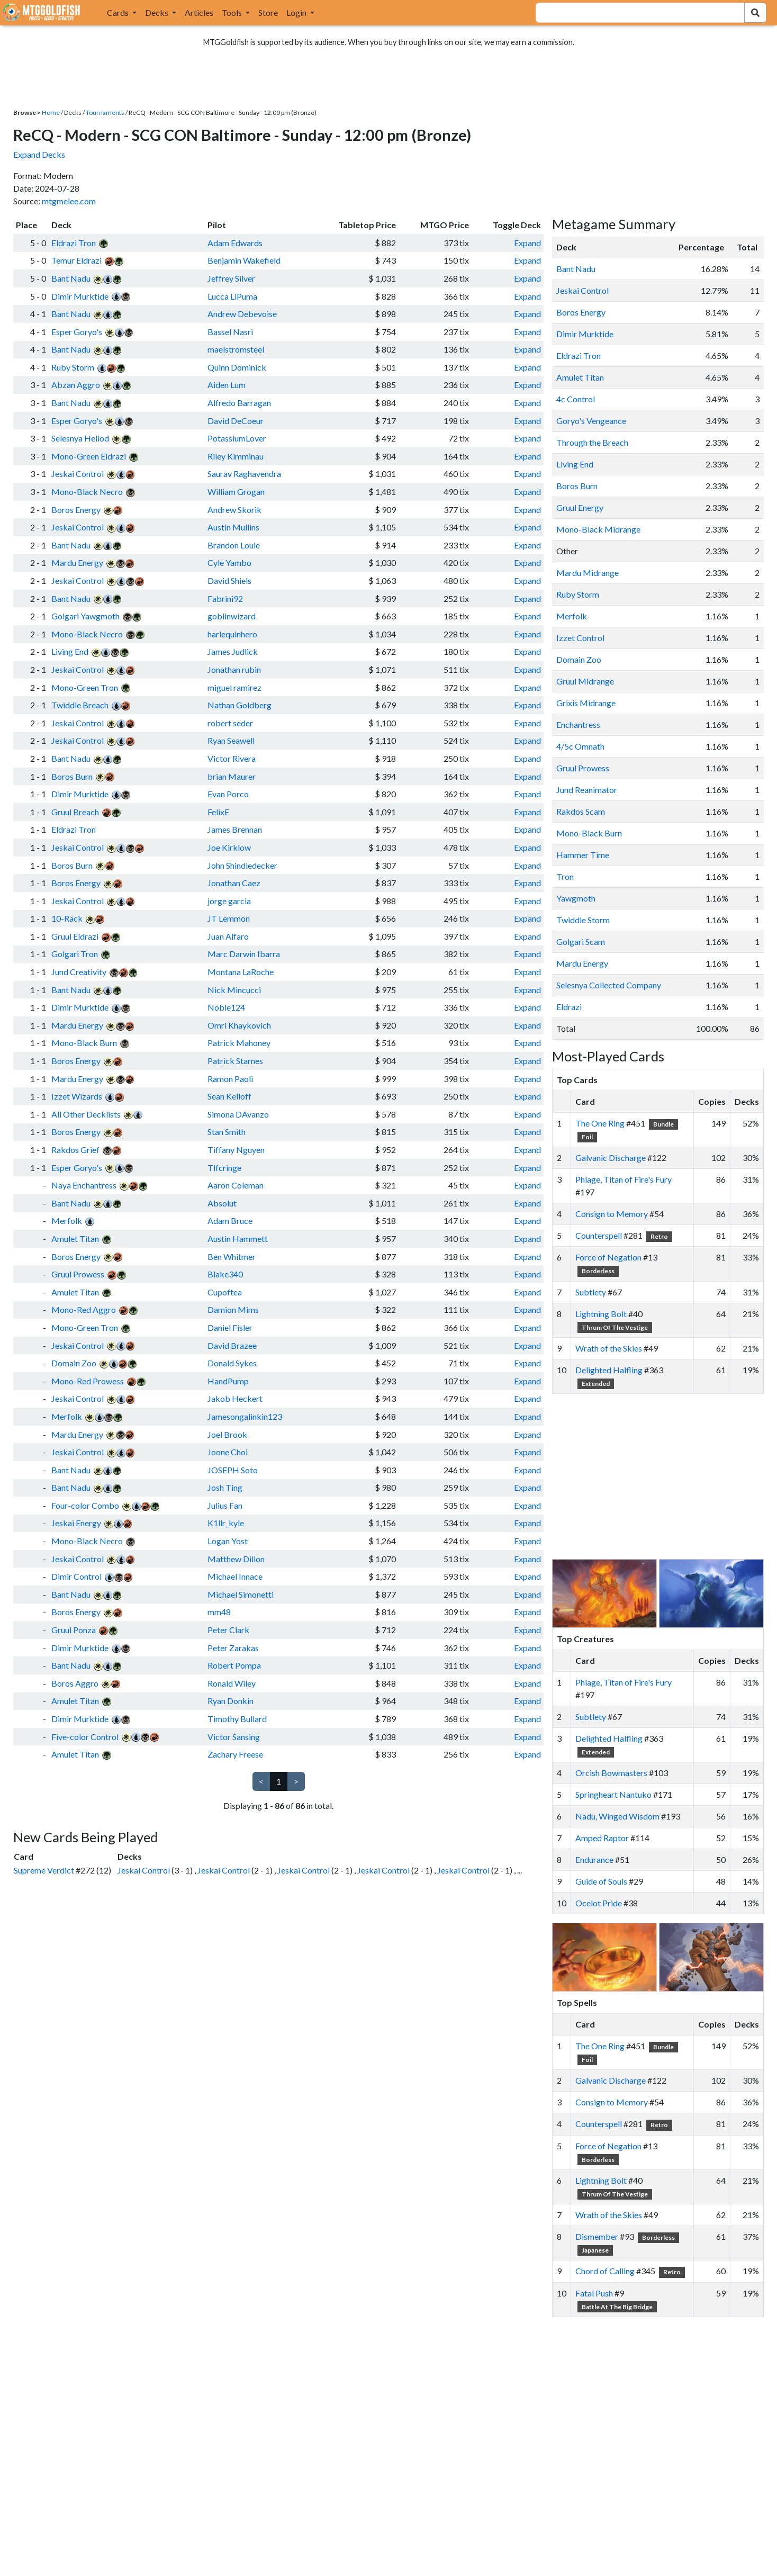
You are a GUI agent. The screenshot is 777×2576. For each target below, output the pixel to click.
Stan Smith (226, 1132)
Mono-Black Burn (84, 1043)
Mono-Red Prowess (87, 1381)
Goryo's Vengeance (591, 421)
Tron (565, 876)
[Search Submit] (755, 13)
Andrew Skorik (234, 510)
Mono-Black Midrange (598, 529)
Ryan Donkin (230, 1701)
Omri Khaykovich (239, 1025)
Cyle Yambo (229, 562)
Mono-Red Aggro (83, 1309)
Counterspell (598, 1235)
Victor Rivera (231, 758)
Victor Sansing (233, 1737)
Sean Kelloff (229, 1096)
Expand (527, 243)
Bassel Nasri (230, 332)
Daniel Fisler (229, 1327)
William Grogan (236, 492)
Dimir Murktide (80, 296)
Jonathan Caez (233, 883)
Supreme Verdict (44, 1870)
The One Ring (600, 1123)
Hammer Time (582, 855)
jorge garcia (229, 901)
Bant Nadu (71, 278)
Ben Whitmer (231, 1256)
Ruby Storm (72, 367)
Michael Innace (235, 1576)
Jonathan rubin (234, 669)
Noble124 (226, 1007)
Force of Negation (608, 1257)
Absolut (222, 1203)
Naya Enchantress (83, 1185)
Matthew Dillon (236, 1559)
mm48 (219, 1612)
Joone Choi (227, 1452)
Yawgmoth (575, 898)
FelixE (218, 812)
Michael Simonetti (240, 1594)
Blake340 (225, 1274)
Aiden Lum (226, 385)
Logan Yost (227, 1541)
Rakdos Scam (580, 811)
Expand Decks (39, 154)
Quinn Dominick (236, 367)
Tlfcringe (224, 1168)
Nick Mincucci (234, 990)
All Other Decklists (86, 1114)
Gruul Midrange (585, 681)
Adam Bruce (229, 1220)
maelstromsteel (235, 349)
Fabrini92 (225, 598)
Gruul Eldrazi (74, 936)
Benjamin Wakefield (244, 260)
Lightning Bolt (601, 1314)
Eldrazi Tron (73, 243)
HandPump (228, 1381)
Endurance (594, 1859)
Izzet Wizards (76, 1096)
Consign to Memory (611, 1214)
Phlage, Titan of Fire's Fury (623, 1179)
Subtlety (590, 1292)
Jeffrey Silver (231, 278)
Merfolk (66, 1220)
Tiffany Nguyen (236, 1150)
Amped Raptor (602, 1838)
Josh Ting (224, 1487)
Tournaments (105, 112)
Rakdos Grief (75, 1150)
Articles (199, 12)
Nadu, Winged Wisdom (617, 1816)
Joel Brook (227, 1434)
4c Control (575, 399)
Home (51, 112)
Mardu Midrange (587, 573)
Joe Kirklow (229, 847)
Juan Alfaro (228, 936)
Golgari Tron (74, 954)
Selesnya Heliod (80, 438)
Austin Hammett (237, 1238)
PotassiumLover (236, 438)
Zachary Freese (235, 1754)
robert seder (230, 723)
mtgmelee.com (69, 201)
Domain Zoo (73, 1363)
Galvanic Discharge (610, 1157)
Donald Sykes (232, 1363)
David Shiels (229, 580)
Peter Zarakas (233, 1648)
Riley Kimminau (235, 456)
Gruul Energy (579, 507)
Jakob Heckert (235, 1398)
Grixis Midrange (586, 703)
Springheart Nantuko (613, 1794)
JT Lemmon (228, 918)
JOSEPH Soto (232, 1470)
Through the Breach (592, 442)
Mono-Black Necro (87, 492)
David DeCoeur (235, 421)
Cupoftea (224, 1292)
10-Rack (67, 918)
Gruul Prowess (77, 1274)
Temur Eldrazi (76, 260)
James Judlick (232, 651)
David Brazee (232, 1345)
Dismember (596, 2236)
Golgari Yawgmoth (85, 616)
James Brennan (234, 829)
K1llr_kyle (225, 1523)
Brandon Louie (233, 545)
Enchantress (578, 724)
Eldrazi (569, 1007)
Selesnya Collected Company (608, 985)
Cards (118, 12)
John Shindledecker (242, 865)
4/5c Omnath (580, 746)
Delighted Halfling (609, 1370)
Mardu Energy (77, 562)
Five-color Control (85, 1737)
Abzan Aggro (75, 385)
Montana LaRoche (240, 972)
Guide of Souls (601, 1881)
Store (268, 12)
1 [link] (278, 1781)
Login (297, 12)
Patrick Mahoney (238, 1043)
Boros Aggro (74, 1683)
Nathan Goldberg (239, 705)
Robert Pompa (234, 1665)
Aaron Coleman (235, 1185)
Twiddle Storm (583, 920)
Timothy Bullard (237, 1719)
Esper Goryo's (76, 332)
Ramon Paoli (230, 1079)
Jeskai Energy (76, 1523)
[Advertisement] (667, 1476)
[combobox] (634, 12)
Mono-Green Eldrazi (88, 456)
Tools (232, 12)
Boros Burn (72, 776)
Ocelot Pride (598, 1903)
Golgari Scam (580, 941)
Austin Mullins (233, 527)
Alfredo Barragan (239, 403)
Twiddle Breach (80, 705)
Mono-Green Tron (84, 687)
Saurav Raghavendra (244, 474)
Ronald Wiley (231, 1683)
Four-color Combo (85, 1505)
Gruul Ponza (73, 1630)
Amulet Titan (75, 1238)
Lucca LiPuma (232, 296)
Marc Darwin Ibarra (243, 954)
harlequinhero (232, 634)
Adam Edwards (235, 243)
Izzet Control (580, 638)
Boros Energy (76, 510)
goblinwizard (231, 616)
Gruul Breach (75, 812)
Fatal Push (594, 2293)
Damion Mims (233, 1309)
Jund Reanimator (586, 790)
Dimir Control (76, 1576)
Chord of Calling (605, 2271)
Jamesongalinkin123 (244, 1416)
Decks (157, 12)
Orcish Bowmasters (611, 1773)
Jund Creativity (78, 972)
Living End (69, 651)
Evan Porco (228, 794)
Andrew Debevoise (242, 314)
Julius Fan (224, 1505)
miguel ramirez (234, 687)
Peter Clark (228, 1630)
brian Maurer (231, 776)
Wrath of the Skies (608, 1348)
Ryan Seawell (231, 740)
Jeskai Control (77, 474)
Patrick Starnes (235, 1061)
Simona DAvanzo (238, 1114)
